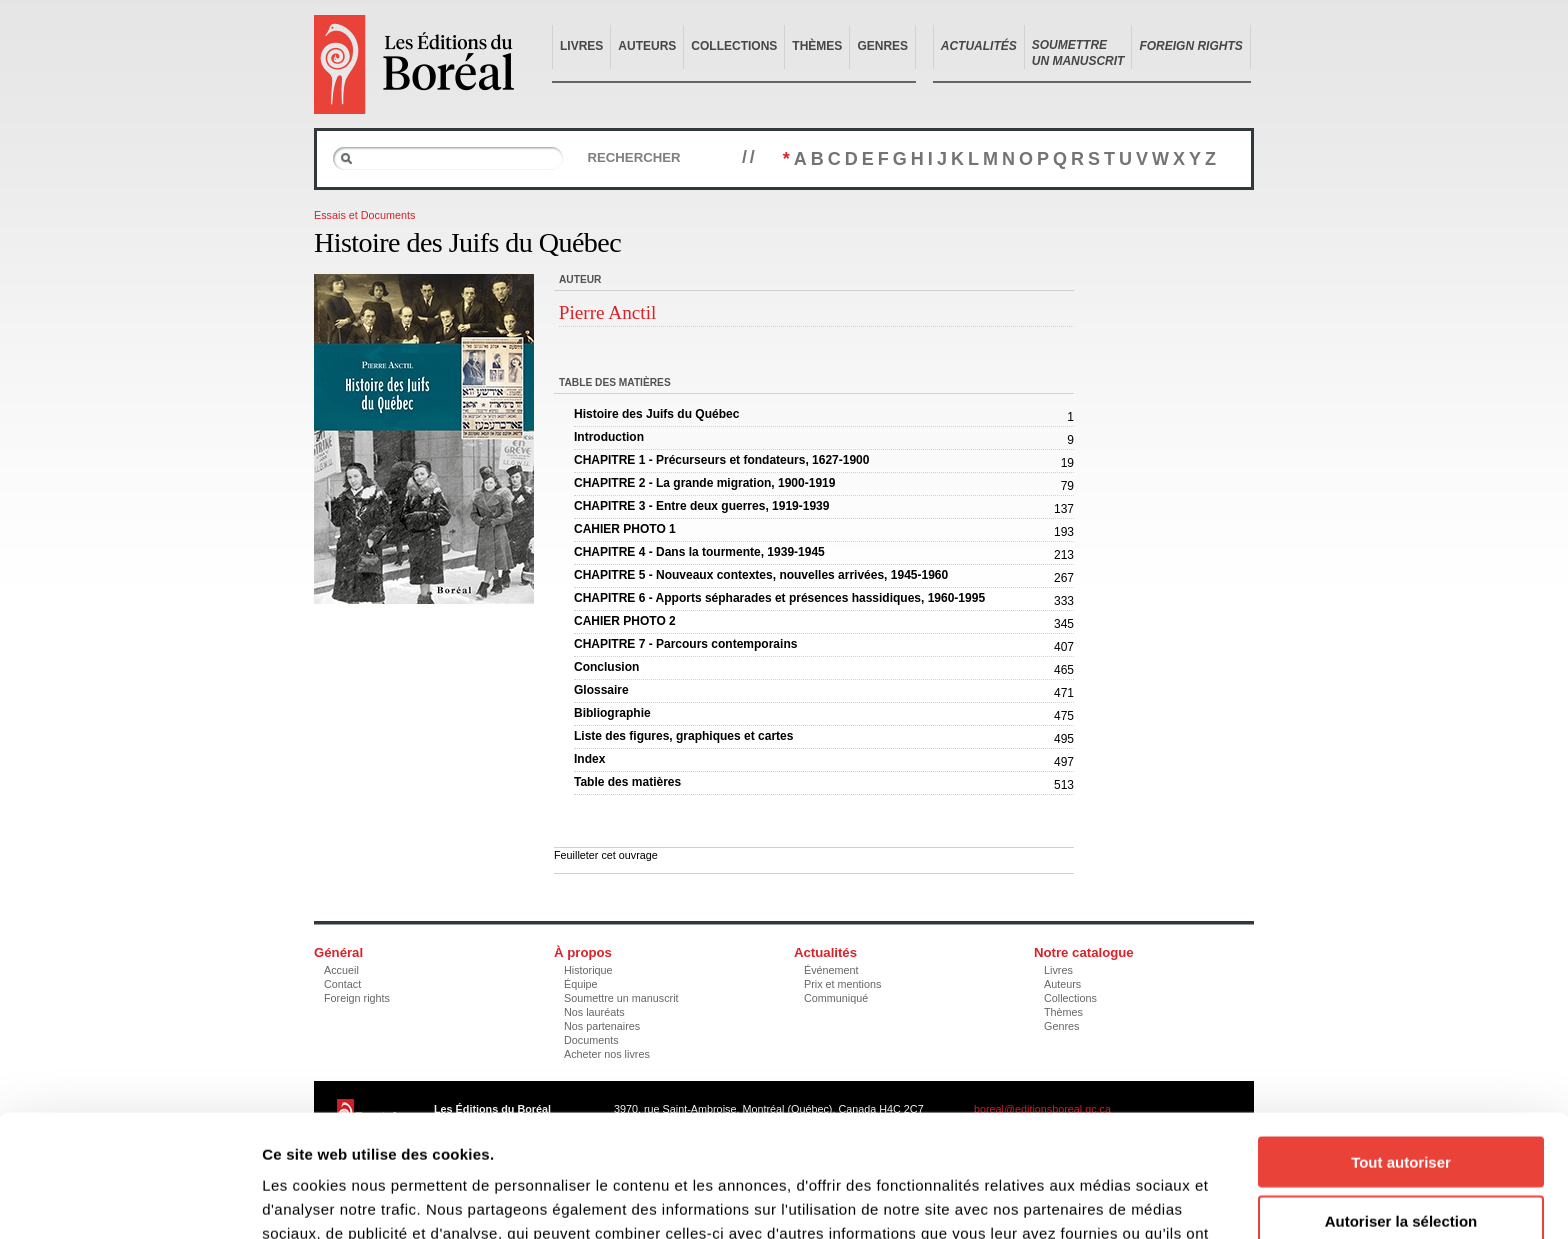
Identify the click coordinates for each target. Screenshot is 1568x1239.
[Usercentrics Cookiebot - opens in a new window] (129, 1200)
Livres (581, 46)
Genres (882, 46)
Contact (342, 984)
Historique (588, 970)
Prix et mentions (842, 984)
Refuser (1401, 1156)
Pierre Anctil (608, 312)
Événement (831, 970)
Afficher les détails (1101, 1199)
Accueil (341, 970)
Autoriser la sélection (1401, 1098)
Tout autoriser (1401, 1039)
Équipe (581, 984)
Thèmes (817, 46)
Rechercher (633, 157)
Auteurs (647, 46)
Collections (734, 46)
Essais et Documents (364, 215)
